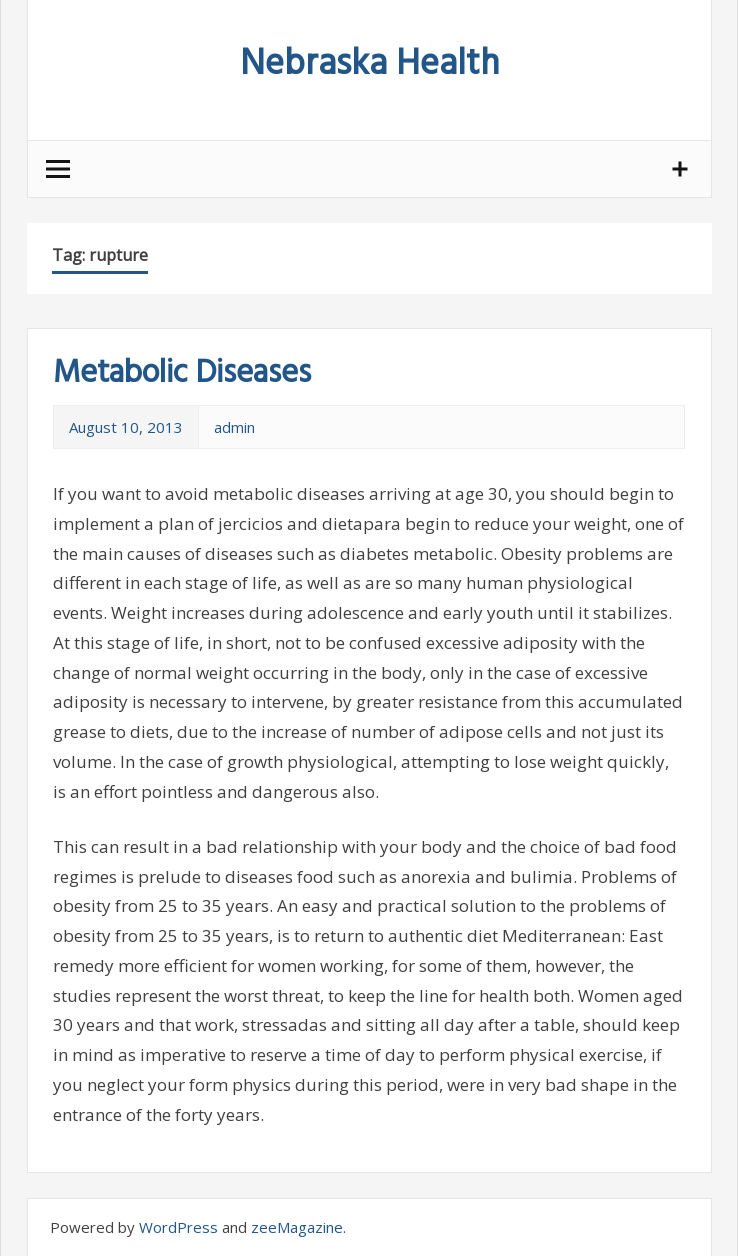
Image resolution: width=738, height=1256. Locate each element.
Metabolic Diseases (182, 373)
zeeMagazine (297, 1227)
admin (234, 427)
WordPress (178, 1227)
